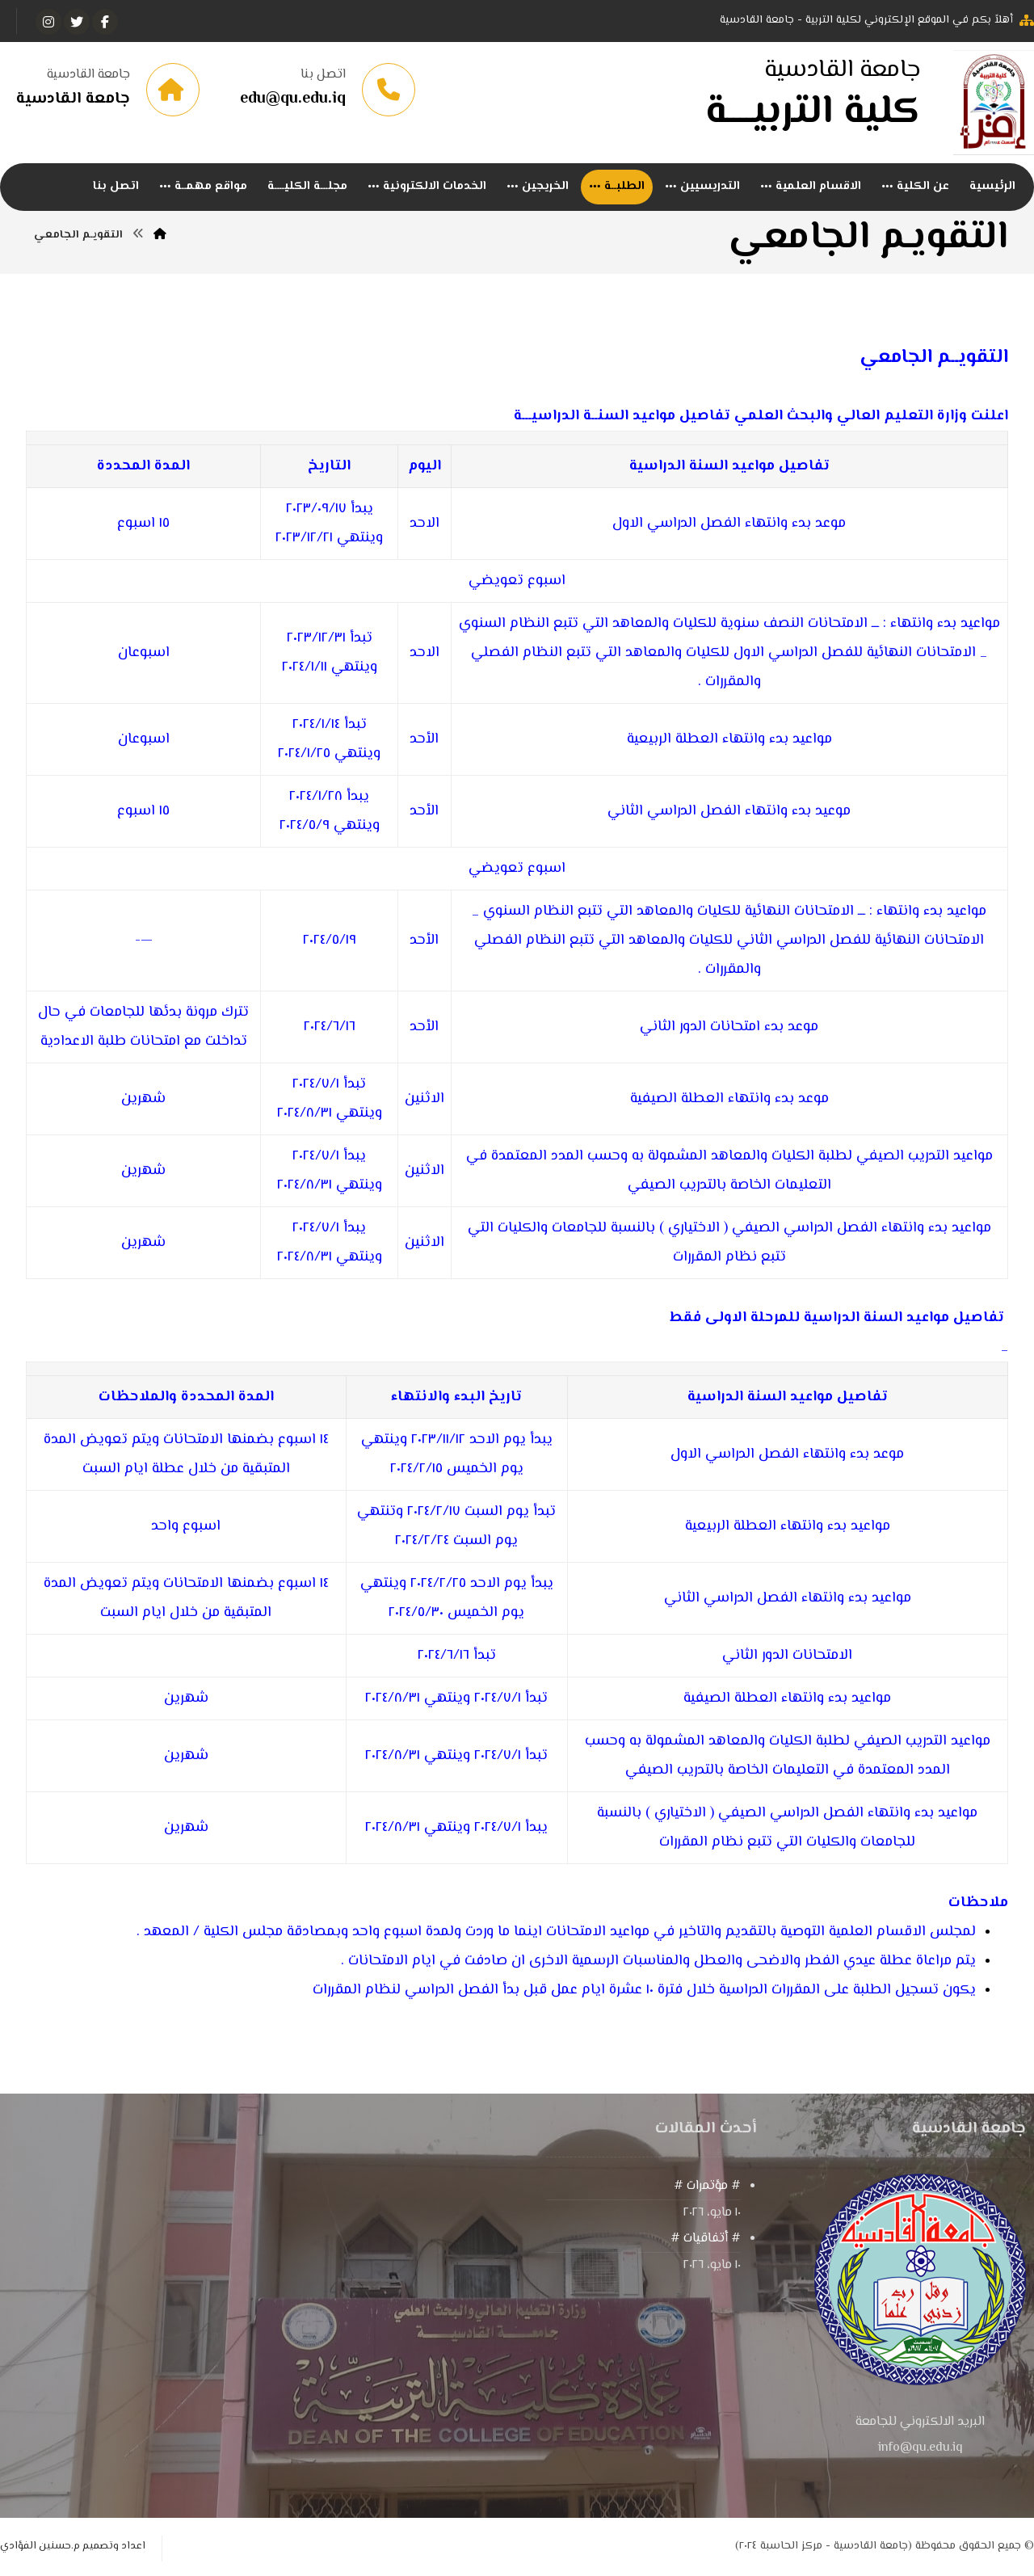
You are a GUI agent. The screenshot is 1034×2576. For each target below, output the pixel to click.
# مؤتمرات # (707, 2186)
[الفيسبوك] (105, 22)
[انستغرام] (48, 22)
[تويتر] (77, 22)
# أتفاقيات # (705, 2239)
